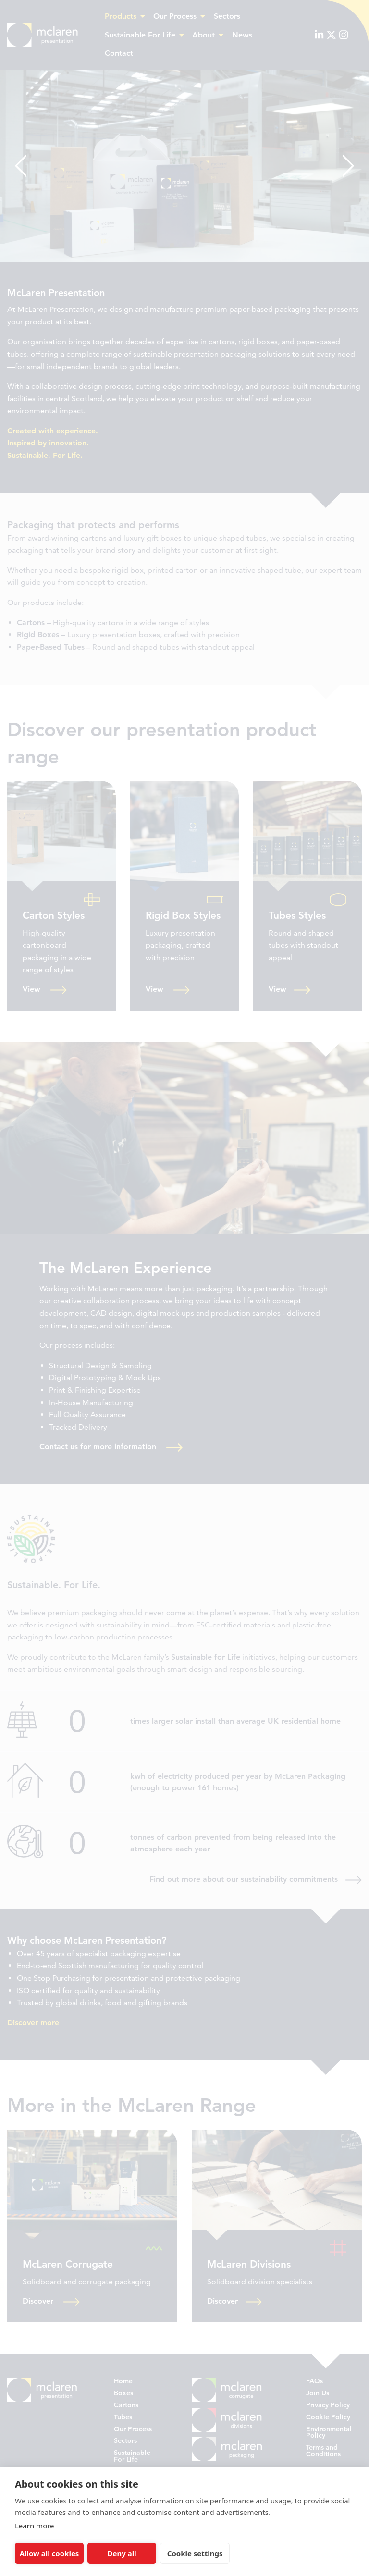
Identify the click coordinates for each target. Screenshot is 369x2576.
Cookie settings (195, 2553)
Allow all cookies (49, 2553)
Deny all (122, 2553)
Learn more (34, 2525)
